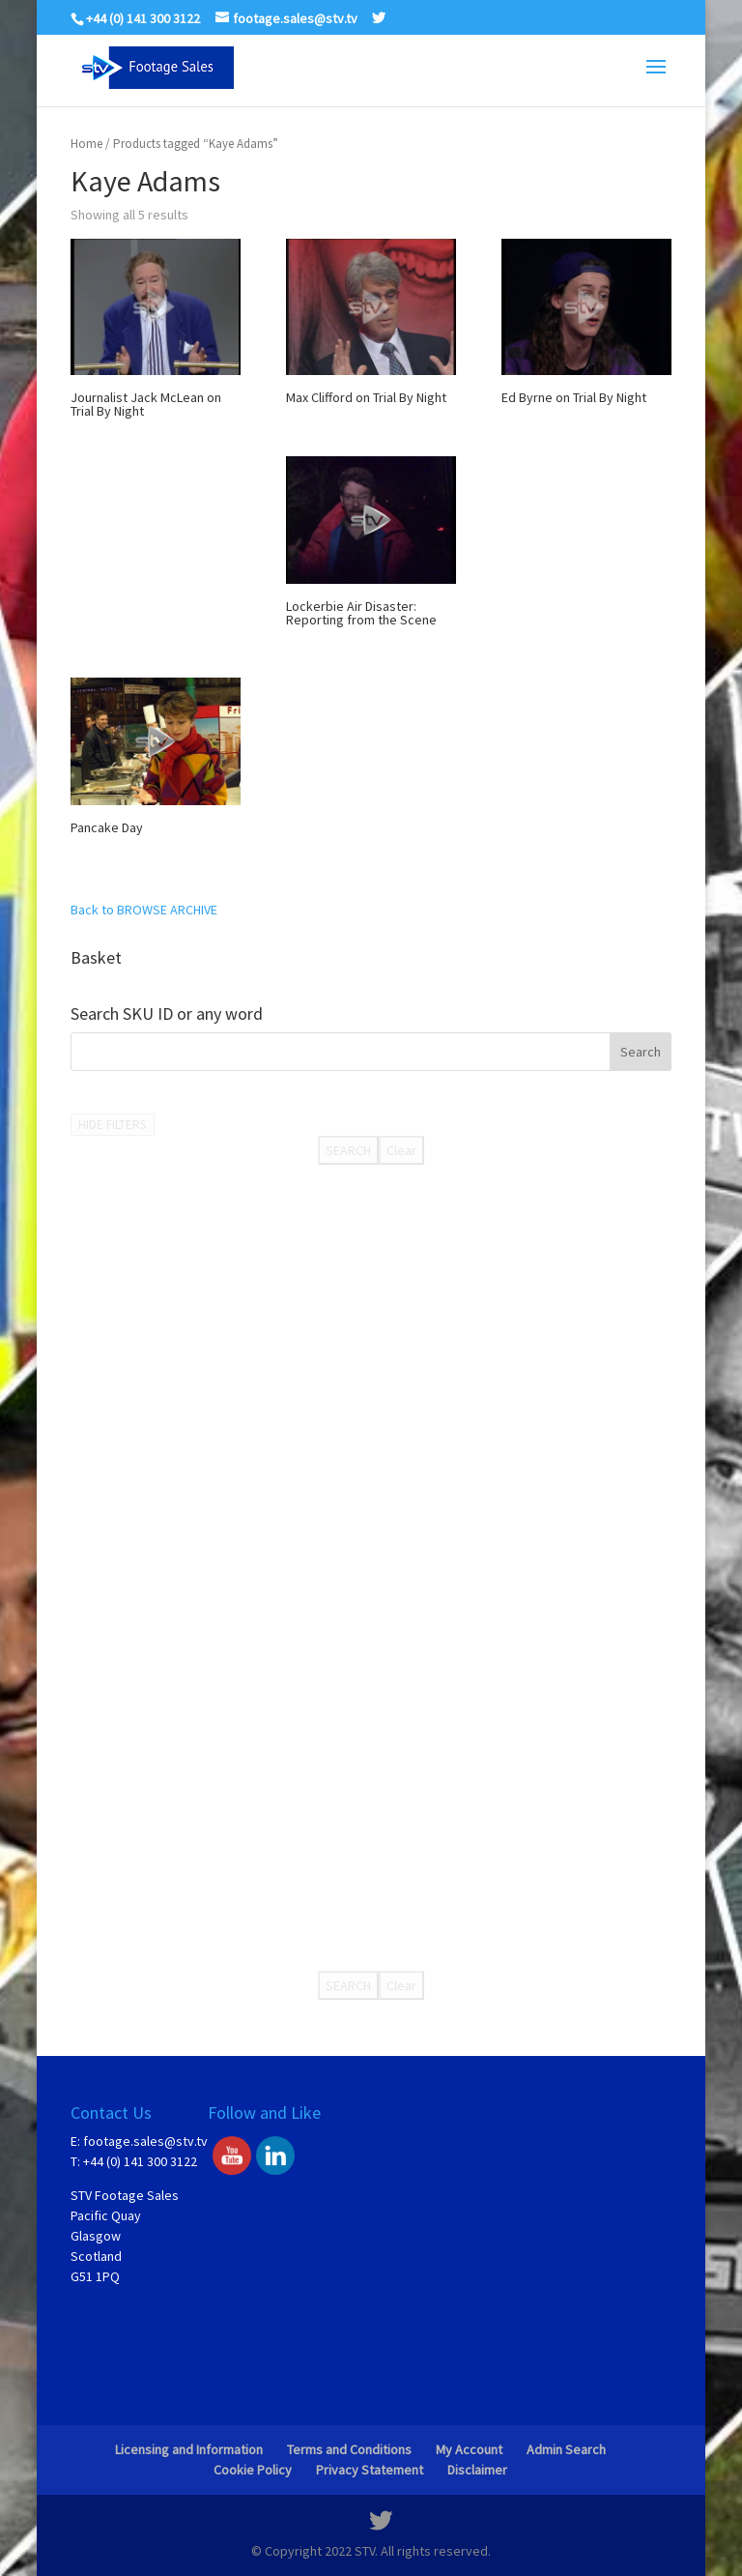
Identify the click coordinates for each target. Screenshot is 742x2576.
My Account (469, 2449)
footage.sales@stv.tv (145, 2141)
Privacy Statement (369, 2469)
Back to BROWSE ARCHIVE (144, 909)
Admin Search (566, 2449)
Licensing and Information (189, 2449)
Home (86, 143)
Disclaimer (477, 2469)
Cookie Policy (253, 2469)
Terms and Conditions (349, 2449)
